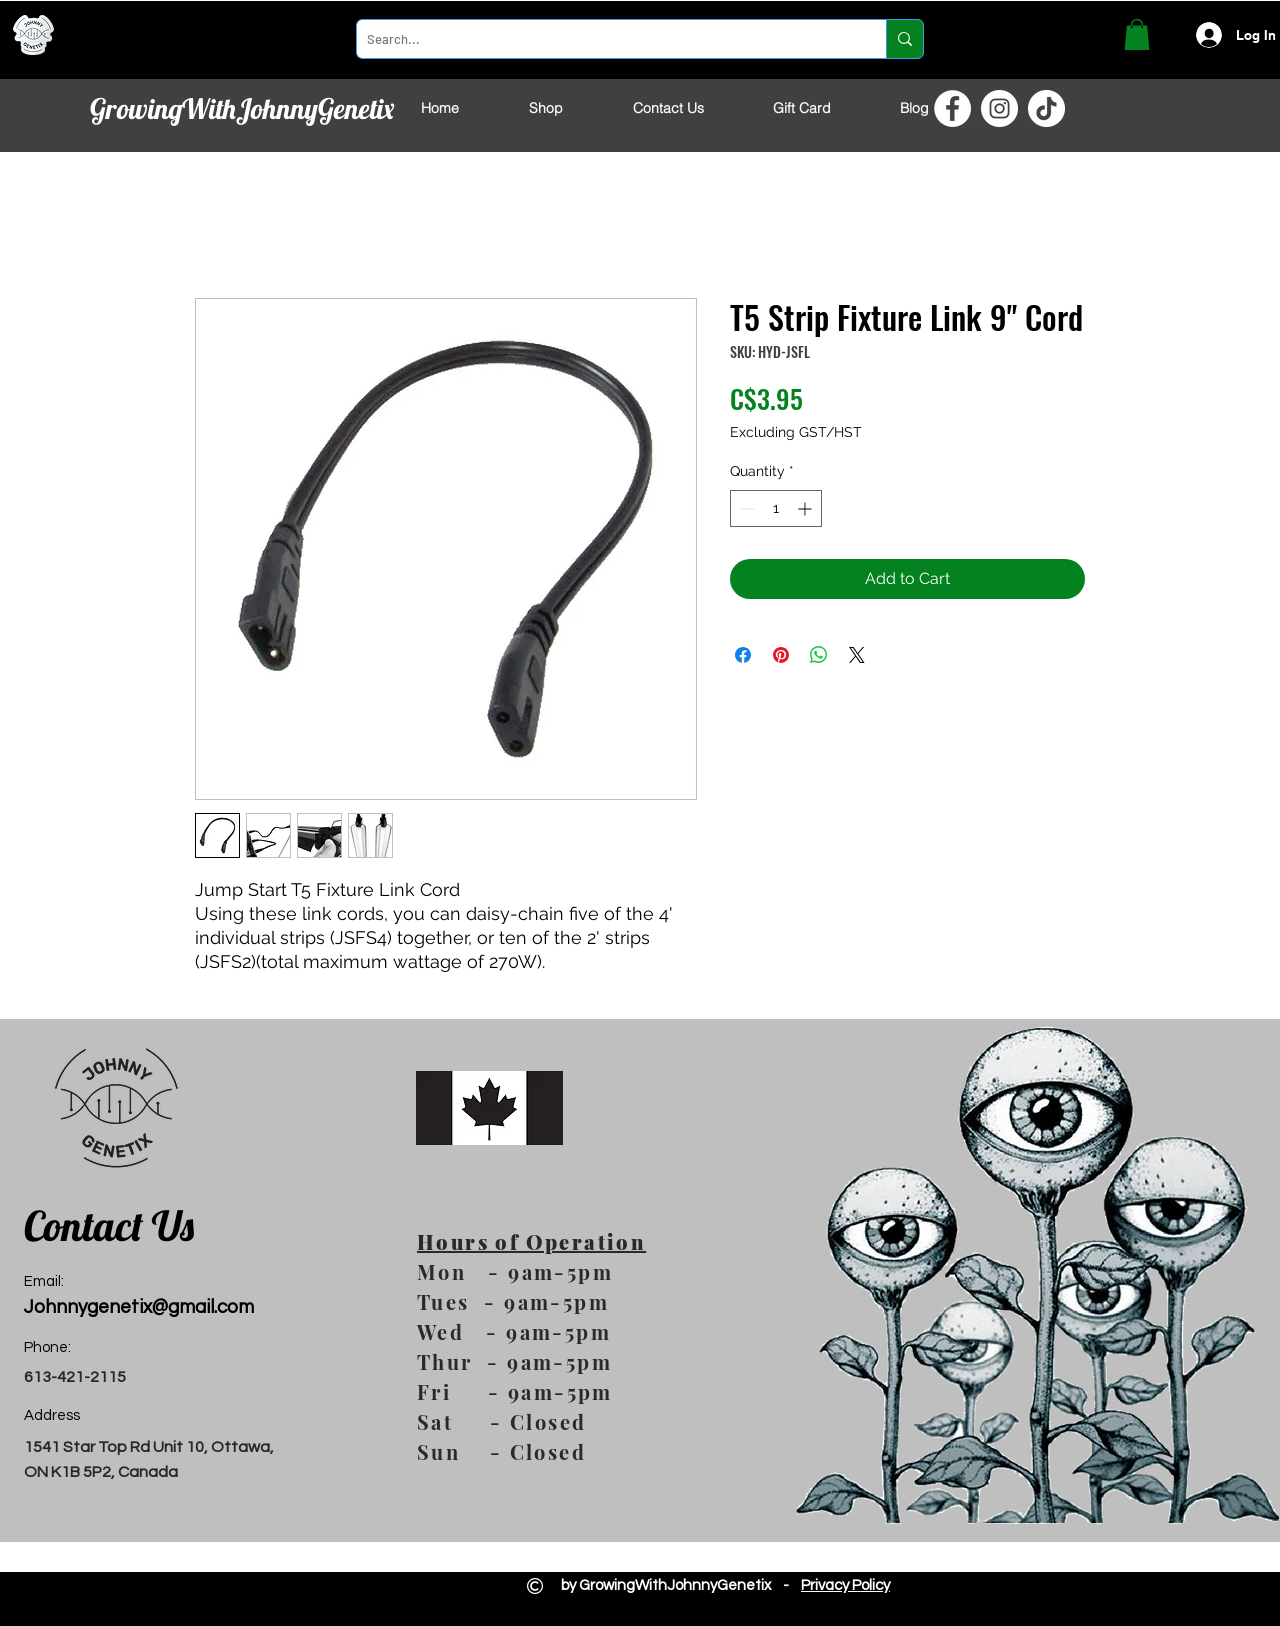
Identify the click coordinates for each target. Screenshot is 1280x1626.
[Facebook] (952, 108)
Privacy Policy (845, 1585)
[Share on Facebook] (743, 655)
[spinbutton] (776, 508)
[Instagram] (999, 108)
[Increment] (806, 508)
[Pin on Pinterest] (781, 655)
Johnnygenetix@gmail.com (139, 1307)
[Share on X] (857, 655)
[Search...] (605, 39)
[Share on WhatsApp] (819, 655)
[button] (1137, 34)
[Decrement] (745, 508)
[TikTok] (1046, 108)
